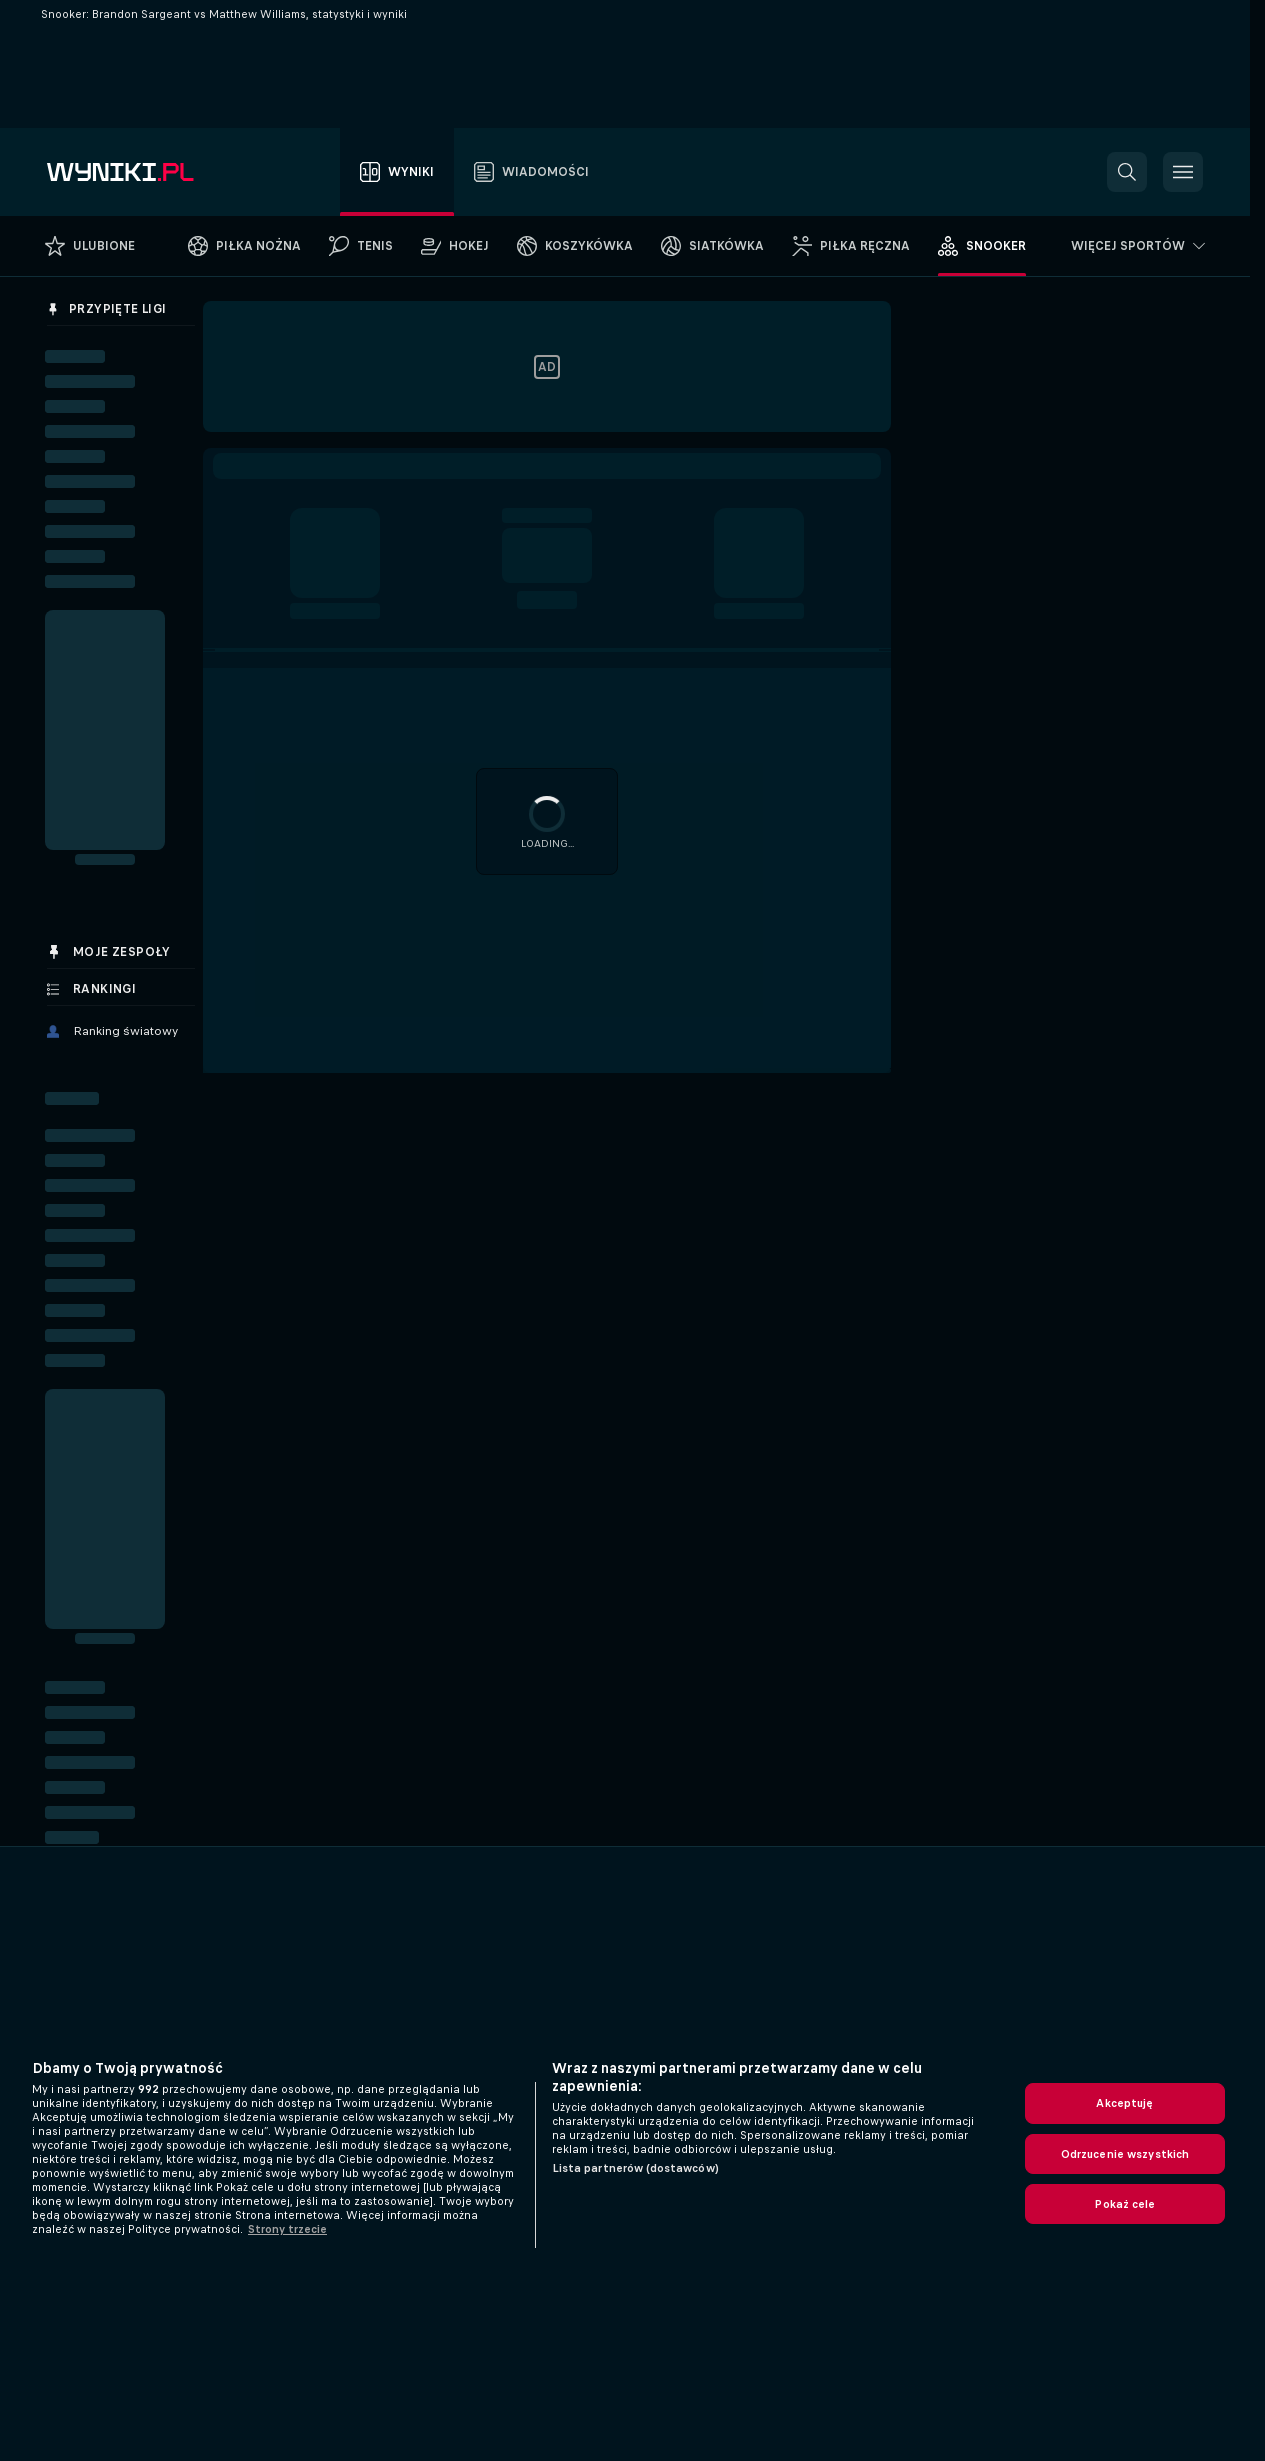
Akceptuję (1124, 2103)
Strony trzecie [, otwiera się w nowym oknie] (287, 2229)
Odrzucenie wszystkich (1125, 2154)
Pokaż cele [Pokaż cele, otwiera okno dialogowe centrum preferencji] (1124, 2204)
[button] (1127, 172)
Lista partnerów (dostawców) (635, 2168)
